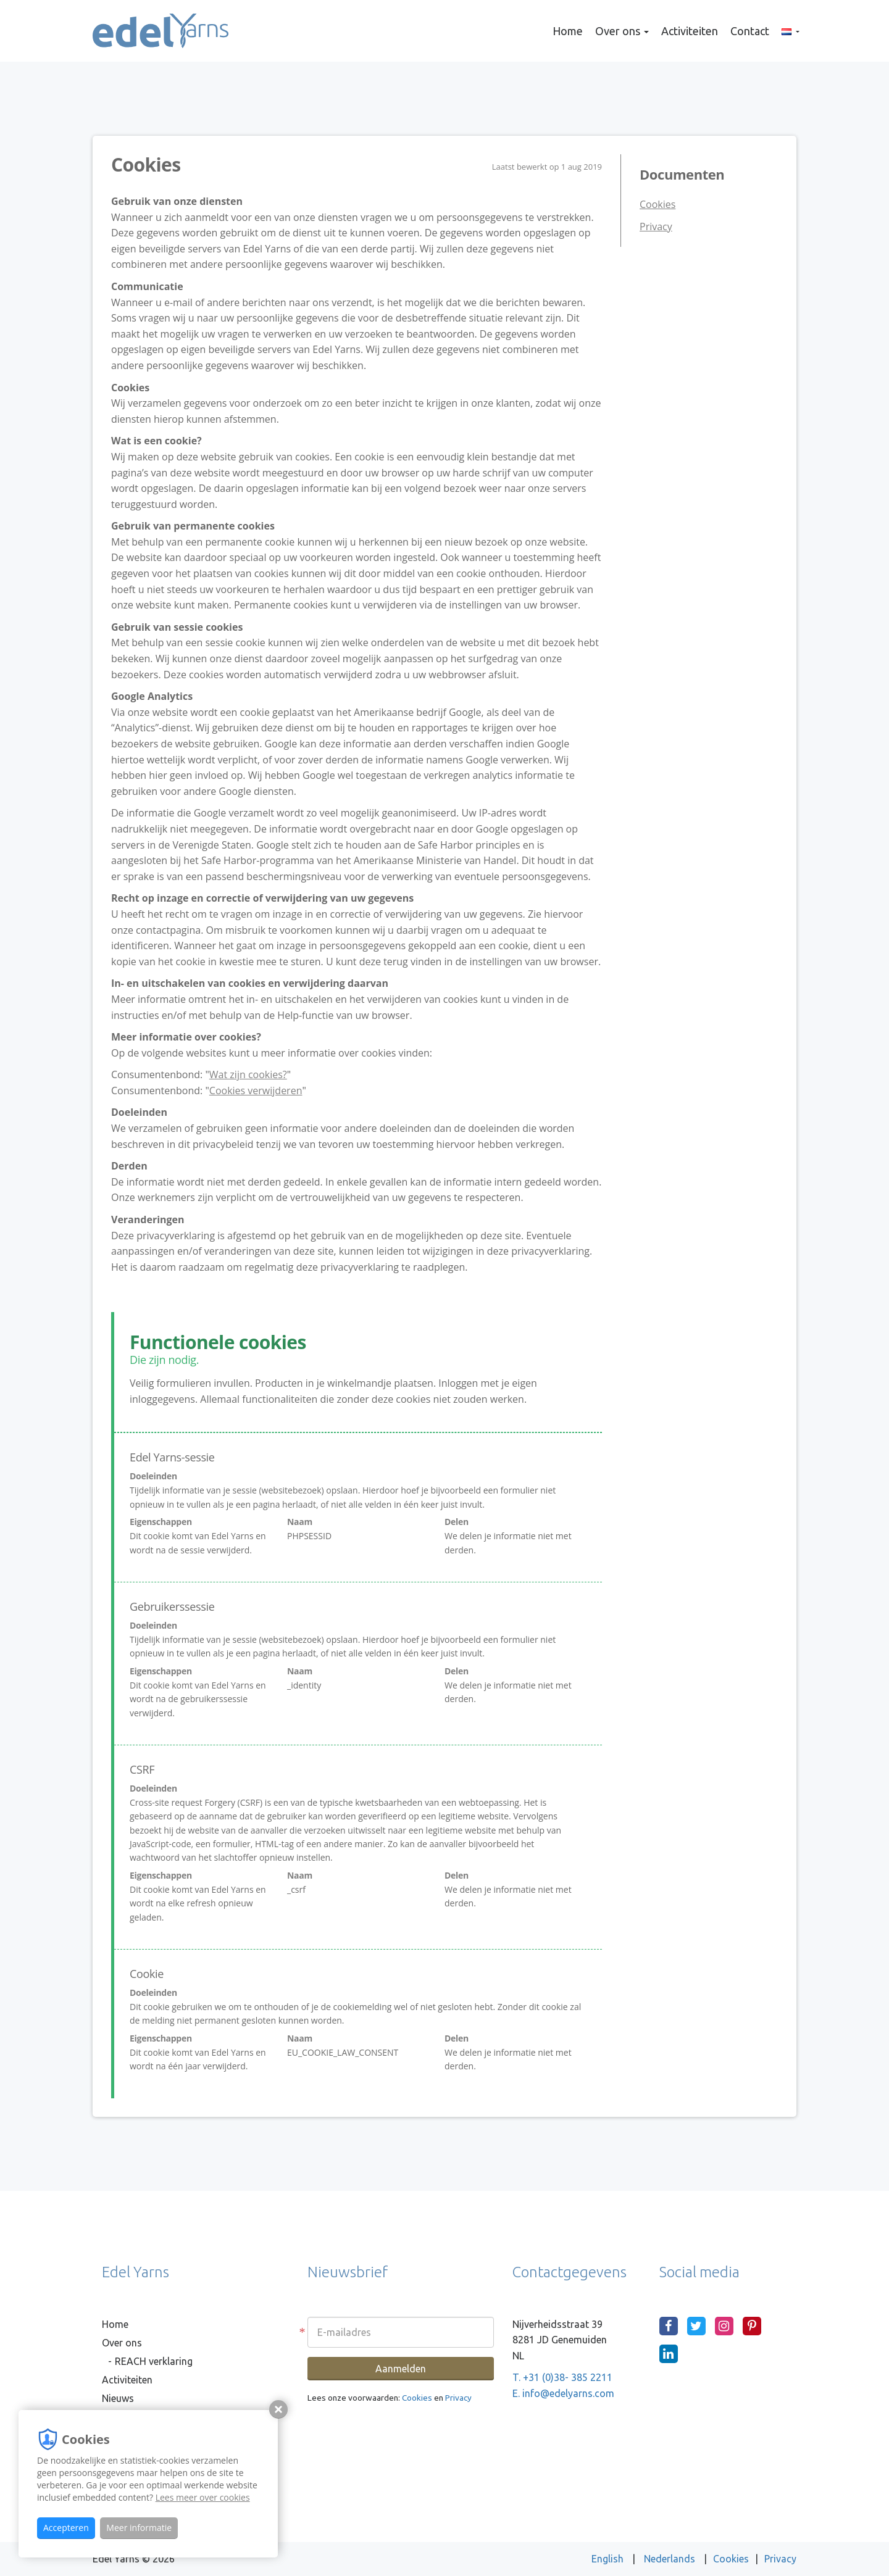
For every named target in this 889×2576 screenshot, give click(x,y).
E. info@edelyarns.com (563, 2393)
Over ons (622, 31)
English (608, 2558)
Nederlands (671, 2558)
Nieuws (118, 2398)
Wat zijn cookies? (248, 1074)
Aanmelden (400, 2368)
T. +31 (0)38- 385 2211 (562, 2377)
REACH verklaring (154, 2361)
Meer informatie (139, 2527)
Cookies (657, 204)
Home (568, 31)
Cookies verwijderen (256, 1090)
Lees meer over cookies (203, 2497)
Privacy (656, 226)
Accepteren (66, 2527)
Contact (749, 31)
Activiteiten (689, 31)
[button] (790, 31)
